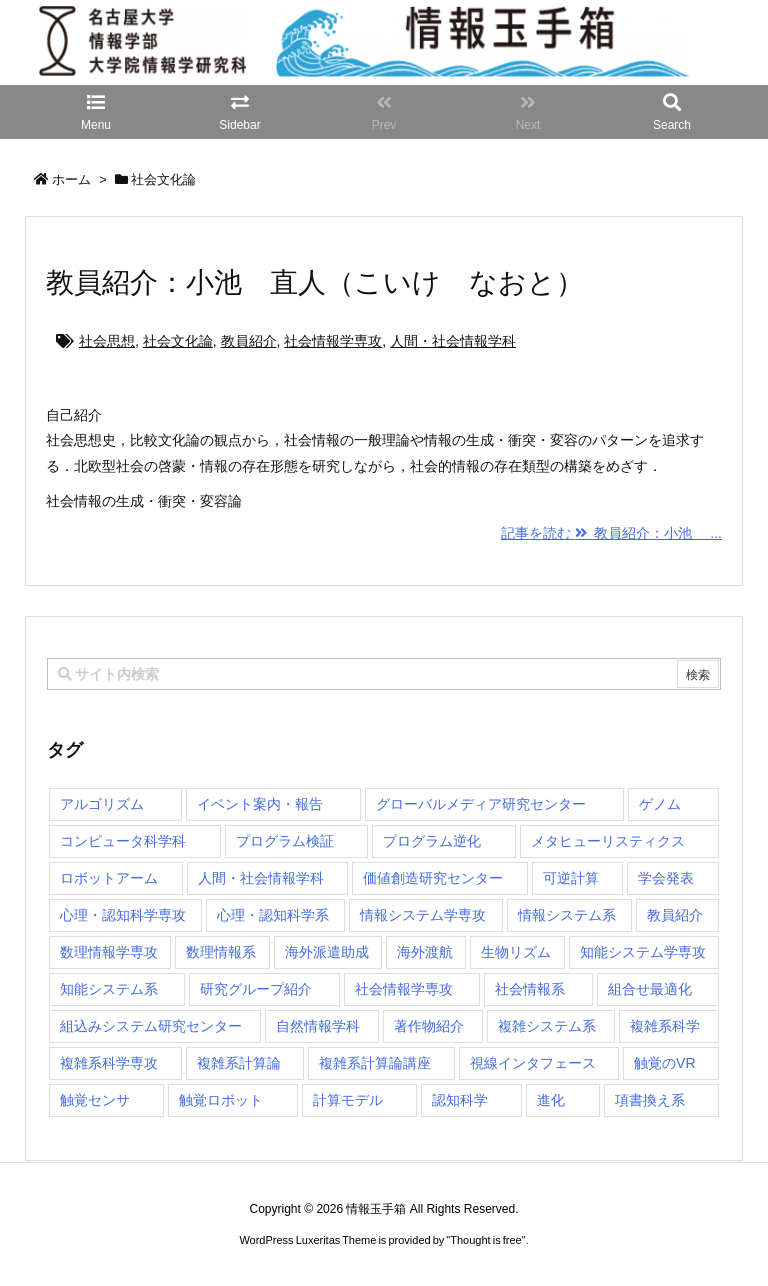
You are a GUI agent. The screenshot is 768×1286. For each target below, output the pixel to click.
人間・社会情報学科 (453, 341)
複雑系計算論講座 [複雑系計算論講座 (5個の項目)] (375, 1063)
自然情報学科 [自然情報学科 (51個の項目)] (318, 1026)
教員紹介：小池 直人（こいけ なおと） (315, 282)
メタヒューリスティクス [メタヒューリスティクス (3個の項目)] (608, 841)
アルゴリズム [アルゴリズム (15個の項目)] (102, 804)
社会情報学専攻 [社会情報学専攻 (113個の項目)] (404, 989)
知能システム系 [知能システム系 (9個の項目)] (109, 989)
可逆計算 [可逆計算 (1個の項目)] (571, 878)
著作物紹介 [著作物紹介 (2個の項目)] (429, 1026)
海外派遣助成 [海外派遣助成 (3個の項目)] (327, 952)
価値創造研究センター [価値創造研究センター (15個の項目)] (433, 878)
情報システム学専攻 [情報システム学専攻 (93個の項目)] (423, 915)
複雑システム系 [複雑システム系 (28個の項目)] (547, 1026)
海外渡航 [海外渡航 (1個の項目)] (425, 952)
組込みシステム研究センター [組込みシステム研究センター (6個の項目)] (151, 1026)
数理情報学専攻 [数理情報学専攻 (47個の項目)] (109, 952)
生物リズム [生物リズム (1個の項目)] (516, 952)
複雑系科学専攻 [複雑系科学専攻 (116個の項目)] (109, 1063)
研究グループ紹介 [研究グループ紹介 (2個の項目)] (256, 989)
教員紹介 (249, 341)
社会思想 (107, 341)
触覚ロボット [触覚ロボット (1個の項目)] (221, 1100)
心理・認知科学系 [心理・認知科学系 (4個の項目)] (273, 915)
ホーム (71, 179)
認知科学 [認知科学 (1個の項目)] (460, 1100)
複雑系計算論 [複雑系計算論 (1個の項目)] (239, 1063)
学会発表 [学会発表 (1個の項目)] (666, 878)
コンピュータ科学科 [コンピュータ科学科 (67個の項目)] (123, 841)
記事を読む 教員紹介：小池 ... (611, 533)
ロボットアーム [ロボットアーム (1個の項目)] (109, 878)
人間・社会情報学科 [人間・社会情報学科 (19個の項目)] (261, 878)
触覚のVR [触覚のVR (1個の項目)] (664, 1063)
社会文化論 (178, 341)
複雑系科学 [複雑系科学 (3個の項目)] (665, 1026)
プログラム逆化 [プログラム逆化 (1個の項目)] (432, 841)
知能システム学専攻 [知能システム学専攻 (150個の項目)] (643, 952)
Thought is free (485, 1240)
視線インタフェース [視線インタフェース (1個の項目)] (533, 1063)
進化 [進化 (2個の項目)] (551, 1100)
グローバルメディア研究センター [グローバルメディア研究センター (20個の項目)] (481, 804)
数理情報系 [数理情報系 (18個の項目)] (221, 952)
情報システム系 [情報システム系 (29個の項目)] (567, 915)
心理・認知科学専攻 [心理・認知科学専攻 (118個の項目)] (123, 915)
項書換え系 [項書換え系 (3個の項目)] (650, 1100)
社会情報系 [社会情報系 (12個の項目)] (530, 989)
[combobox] (384, 674)
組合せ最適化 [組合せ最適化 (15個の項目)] (650, 989)
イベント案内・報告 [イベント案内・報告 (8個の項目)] (260, 804)
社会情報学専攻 (333, 341)
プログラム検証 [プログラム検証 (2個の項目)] (285, 841)
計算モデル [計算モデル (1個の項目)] (348, 1100)
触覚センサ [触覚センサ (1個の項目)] (95, 1100)
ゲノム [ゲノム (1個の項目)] (660, 804)
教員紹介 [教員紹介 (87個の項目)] (675, 915)
